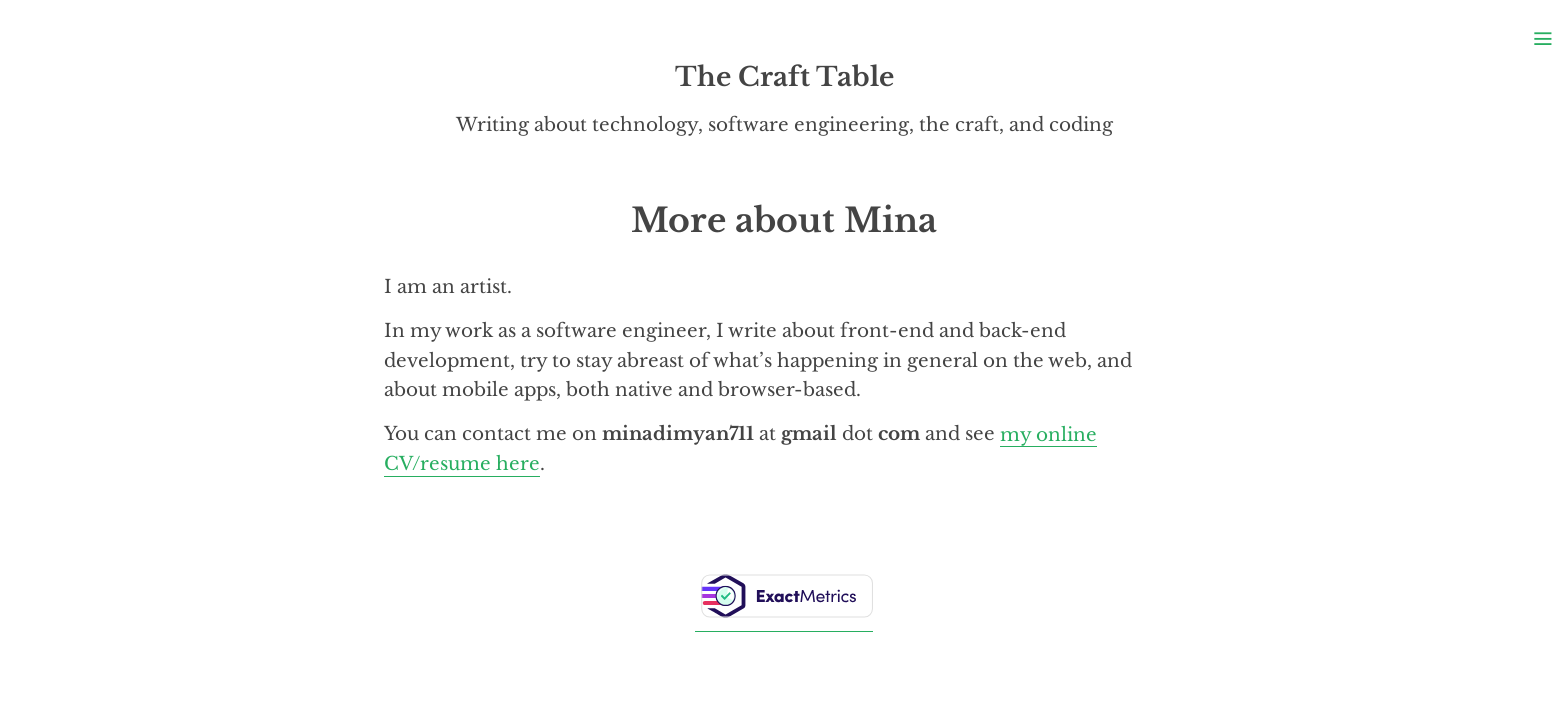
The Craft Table (784, 77)
